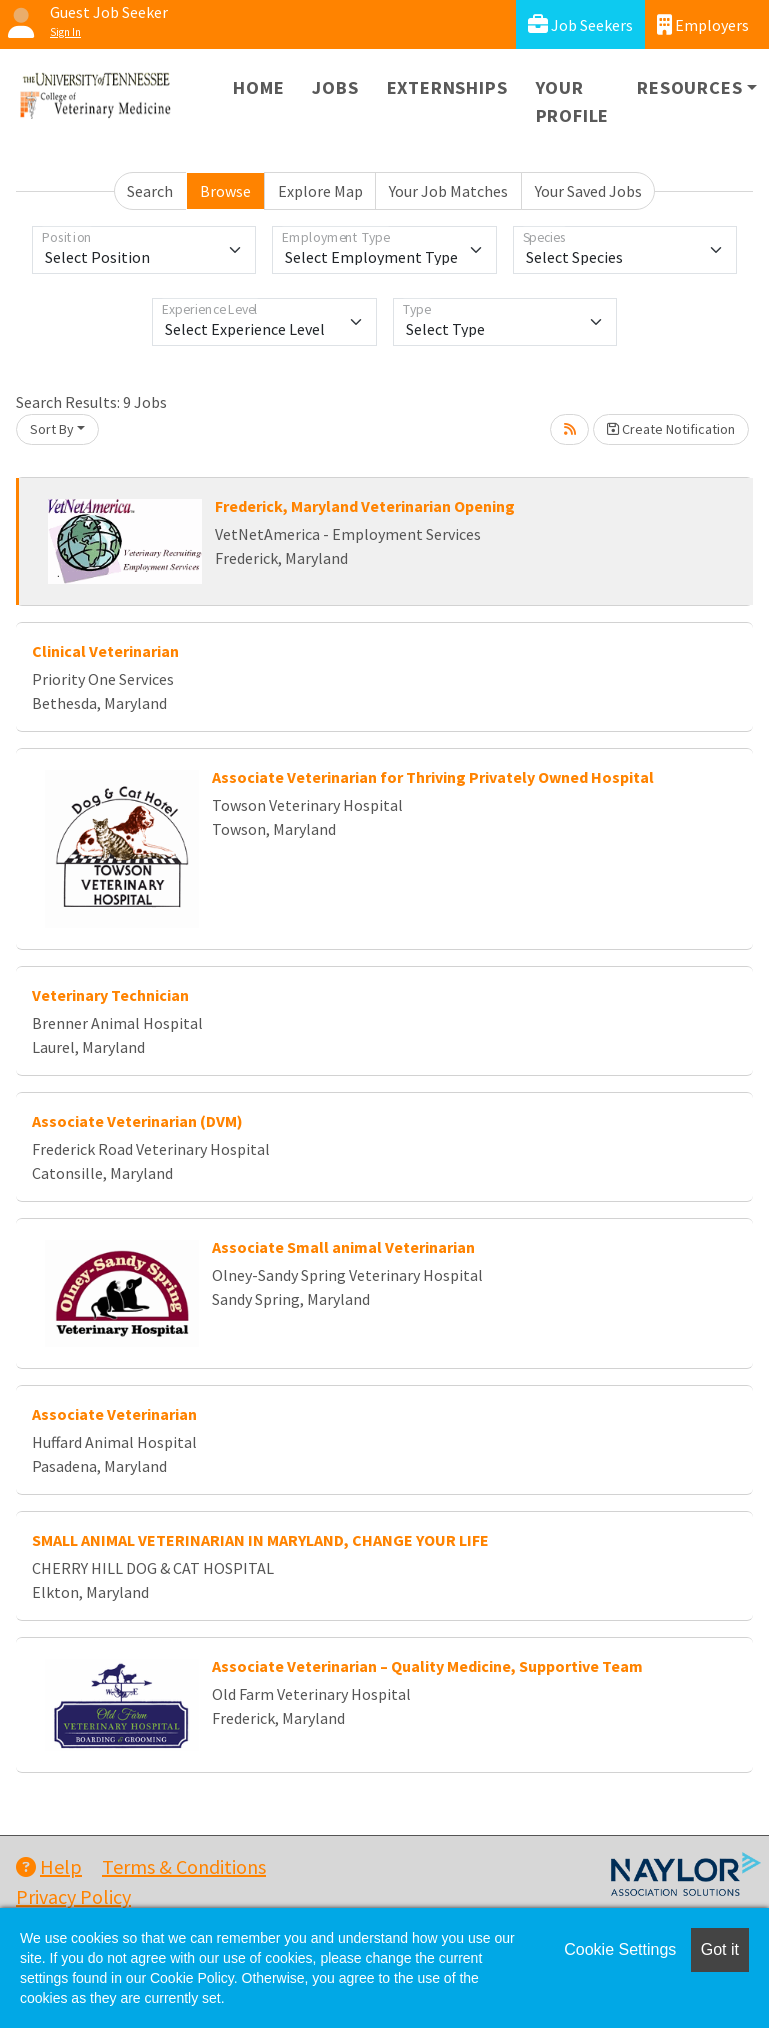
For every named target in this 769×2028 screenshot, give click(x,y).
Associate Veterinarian (114, 1414)
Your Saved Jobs (588, 191)
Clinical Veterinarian (105, 651)
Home (258, 87)
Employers (703, 24)
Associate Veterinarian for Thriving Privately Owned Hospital (433, 777)
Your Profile (573, 101)
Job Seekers (580, 24)
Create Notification (671, 429)
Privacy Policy (73, 1896)
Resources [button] (689, 87)
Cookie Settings (620, 1949)
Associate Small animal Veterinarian (343, 1247)
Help (49, 1866)
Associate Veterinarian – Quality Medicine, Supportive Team (427, 1666)
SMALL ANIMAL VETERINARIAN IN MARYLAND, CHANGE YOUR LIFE (260, 1540)
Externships (447, 87)
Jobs (335, 87)
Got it (720, 1949)
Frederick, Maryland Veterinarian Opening (365, 506)
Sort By (52, 429)
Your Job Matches (448, 191)
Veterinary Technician (110, 995)
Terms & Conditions (184, 1866)
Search (150, 191)
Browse (225, 191)
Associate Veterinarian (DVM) (137, 1121)
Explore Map (320, 191)
